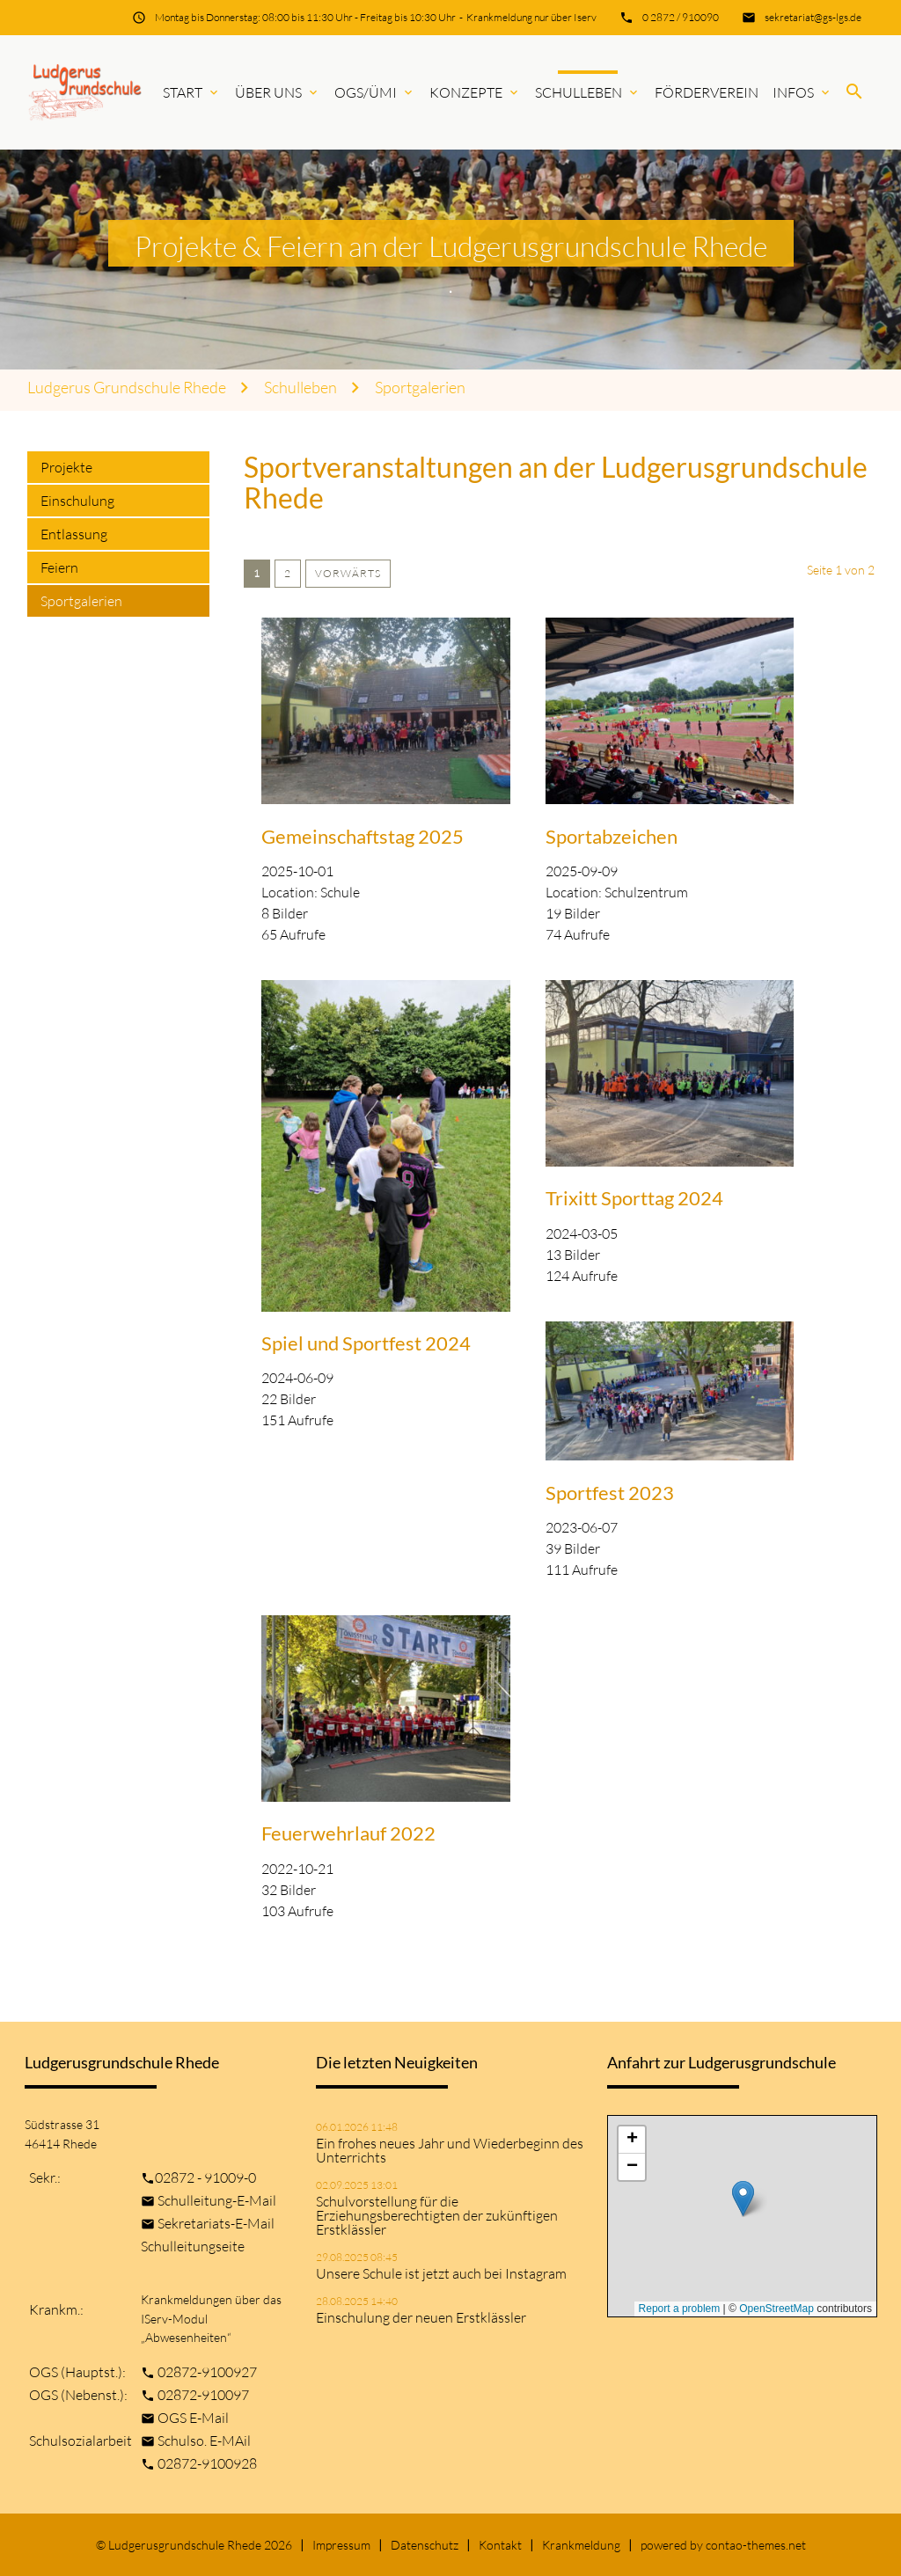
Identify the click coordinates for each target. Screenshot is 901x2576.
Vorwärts (348, 573)
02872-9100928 (207, 2463)
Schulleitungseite (193, 2246)
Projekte (66, 467)
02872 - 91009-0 (205, 2177)
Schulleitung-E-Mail (216, 2200)
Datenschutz (424, 2544)
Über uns (277, 92)
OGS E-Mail (193, 2417)
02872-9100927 (207, 2372)
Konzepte (475, 92)
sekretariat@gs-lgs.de (813, 17)
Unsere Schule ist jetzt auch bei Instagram (441, 2273)
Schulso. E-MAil (204, 2440)
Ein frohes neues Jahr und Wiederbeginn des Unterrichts (449, 2150)
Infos (802, 92)
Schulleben (588, 92)
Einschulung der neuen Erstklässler (421, 2317)
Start (192, 92)
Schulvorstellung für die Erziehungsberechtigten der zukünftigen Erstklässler (437, 2215)
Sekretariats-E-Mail (216, 2223)
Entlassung (73, 534)
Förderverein (706, 92)
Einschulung (77, 500)
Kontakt (500, 2544)
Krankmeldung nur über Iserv (531, 17)
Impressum (341, 2544)
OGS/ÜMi (374, 92)
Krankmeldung (581, 2544)
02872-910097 (203, 2395)
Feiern (59, 567)
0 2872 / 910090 (680, 17)
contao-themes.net (756, 2544)
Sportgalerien (420, 387)
